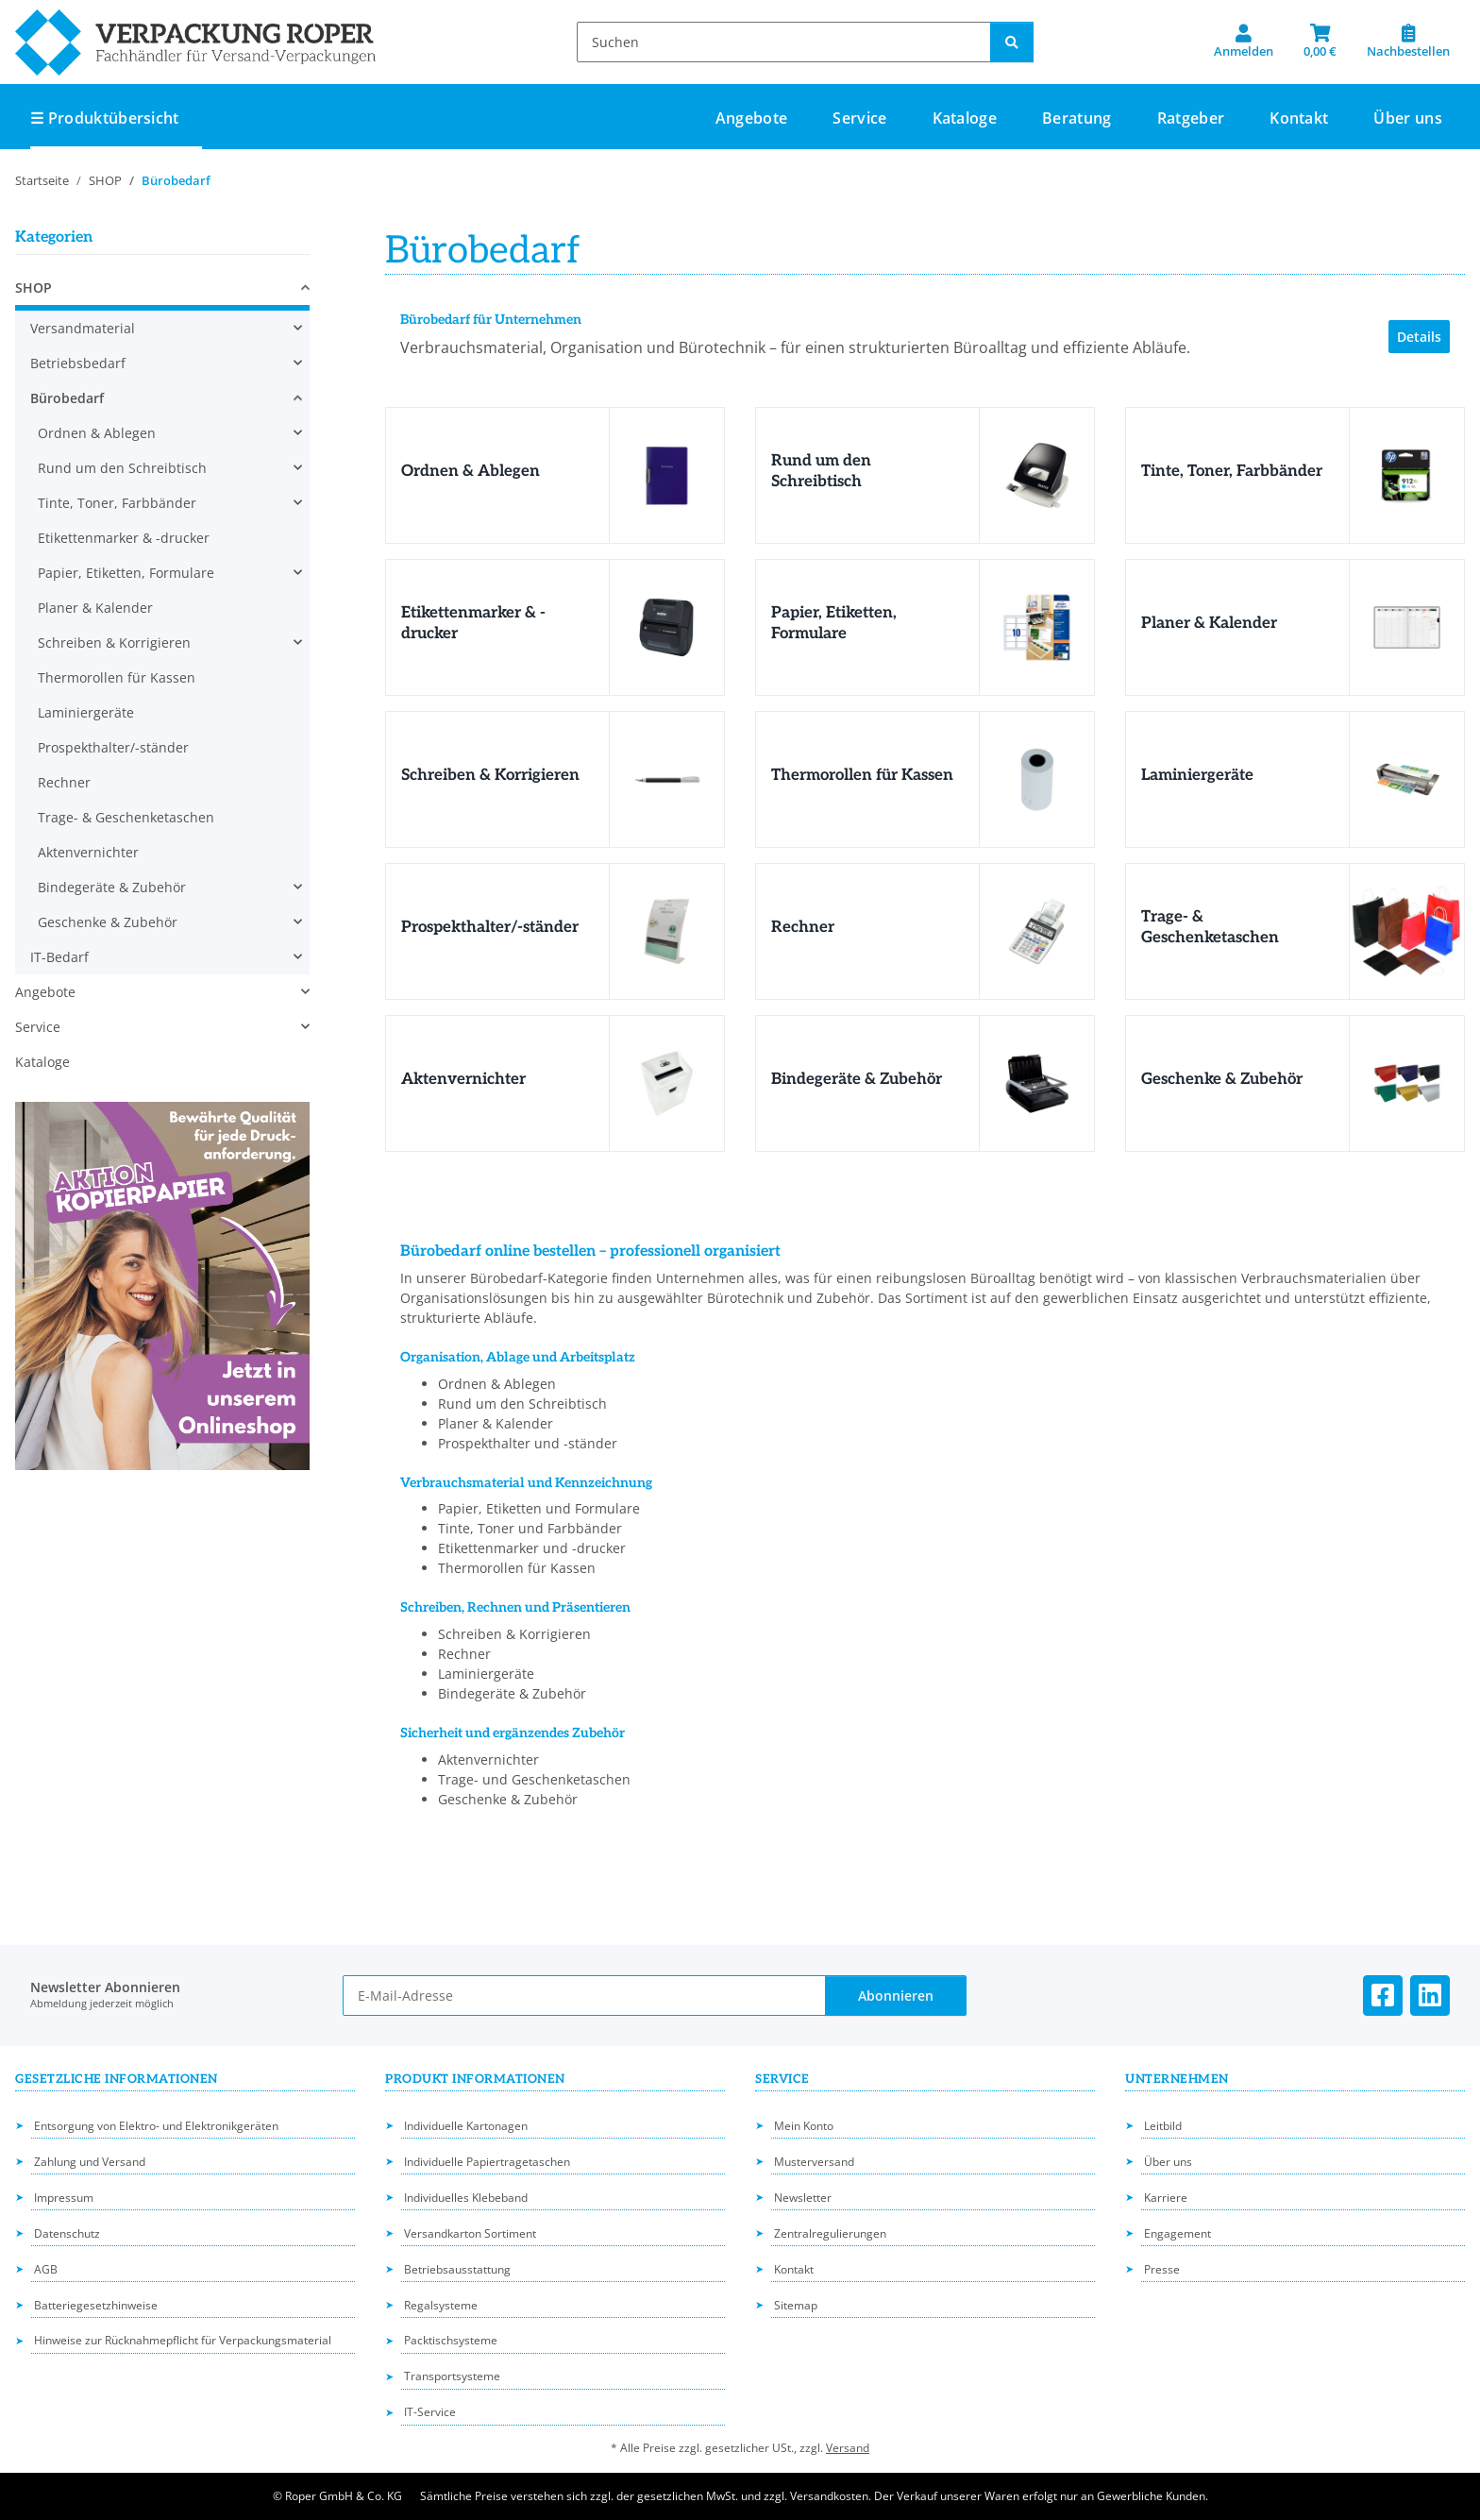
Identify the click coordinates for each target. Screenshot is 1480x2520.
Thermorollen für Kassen (862, 775)
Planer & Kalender (1209, 623)
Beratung (1077, 118)
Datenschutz (67, 2233)
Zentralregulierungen (830, 2233)
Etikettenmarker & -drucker (124, 538)
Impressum (63, 2198)
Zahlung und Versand (89, 2162)
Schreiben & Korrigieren (490, 775)
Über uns (1407, 118)
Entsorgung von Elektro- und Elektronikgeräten (156, 2126)
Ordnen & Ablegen (470, 471)
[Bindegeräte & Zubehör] (1036, 1083)
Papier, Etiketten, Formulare (834, 623)
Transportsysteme (452, 2376)
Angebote (45, 992)
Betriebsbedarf (78, 363)
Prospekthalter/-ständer (490, 927)
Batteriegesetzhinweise (96, 2305)
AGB (46, 2269)
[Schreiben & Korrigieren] (666, 779)
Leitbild (1163, 2126)
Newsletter (803, 2198)
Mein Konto (803, 2126)
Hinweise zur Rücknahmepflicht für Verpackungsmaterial (182, 2340)
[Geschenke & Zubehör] (1406, 1083)
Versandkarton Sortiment (470, 2233)
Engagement (1177, 2233)
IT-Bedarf (59, 957)
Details (1419, 337)
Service (37, 1027)
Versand (847, 2448)
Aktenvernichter (463, 1079)
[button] (1243, 41)
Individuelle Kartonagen (466, 2126)
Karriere (1165, 2198)
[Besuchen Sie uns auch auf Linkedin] (1430, 1995)
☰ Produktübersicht (104, 118)
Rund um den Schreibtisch (821, 471)
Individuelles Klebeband (466, 2198)
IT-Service (430, 2412)
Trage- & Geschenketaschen (1210, 927)
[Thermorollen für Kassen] (1036, 779)
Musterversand (814, 2162)
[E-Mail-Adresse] (584, 1995)
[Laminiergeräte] (1406, 779)
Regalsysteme (441, 2305)
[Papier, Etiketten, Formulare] (1036, 627)
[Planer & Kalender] (1406, 627)
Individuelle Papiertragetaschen (487, 2162)
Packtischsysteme (450, 2340)
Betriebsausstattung (457, 2269)
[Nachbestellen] (1408, 41)
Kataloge (42, 1062)
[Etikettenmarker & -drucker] (666, 627)
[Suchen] (784, 42)
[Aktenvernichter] (666, 1083)
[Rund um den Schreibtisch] (1036, 475)
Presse (1162, 2269)
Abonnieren (895, 1995)
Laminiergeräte (1197, 775)
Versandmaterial (82, 328)
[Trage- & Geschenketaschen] (1406, 931)
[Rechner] (1036, 931)
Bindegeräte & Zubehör (856, 1079)
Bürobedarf (67, 398)
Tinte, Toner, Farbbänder (1231, 471)
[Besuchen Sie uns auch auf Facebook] (1383, 1995)
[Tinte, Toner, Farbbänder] (1406, 475)
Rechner (802, 927)
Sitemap (795, 2305)
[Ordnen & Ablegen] (666, 475)
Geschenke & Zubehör (1222, 1079)
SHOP (33, 287)
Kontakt (1299, 118)
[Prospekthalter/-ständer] (666, 931)
